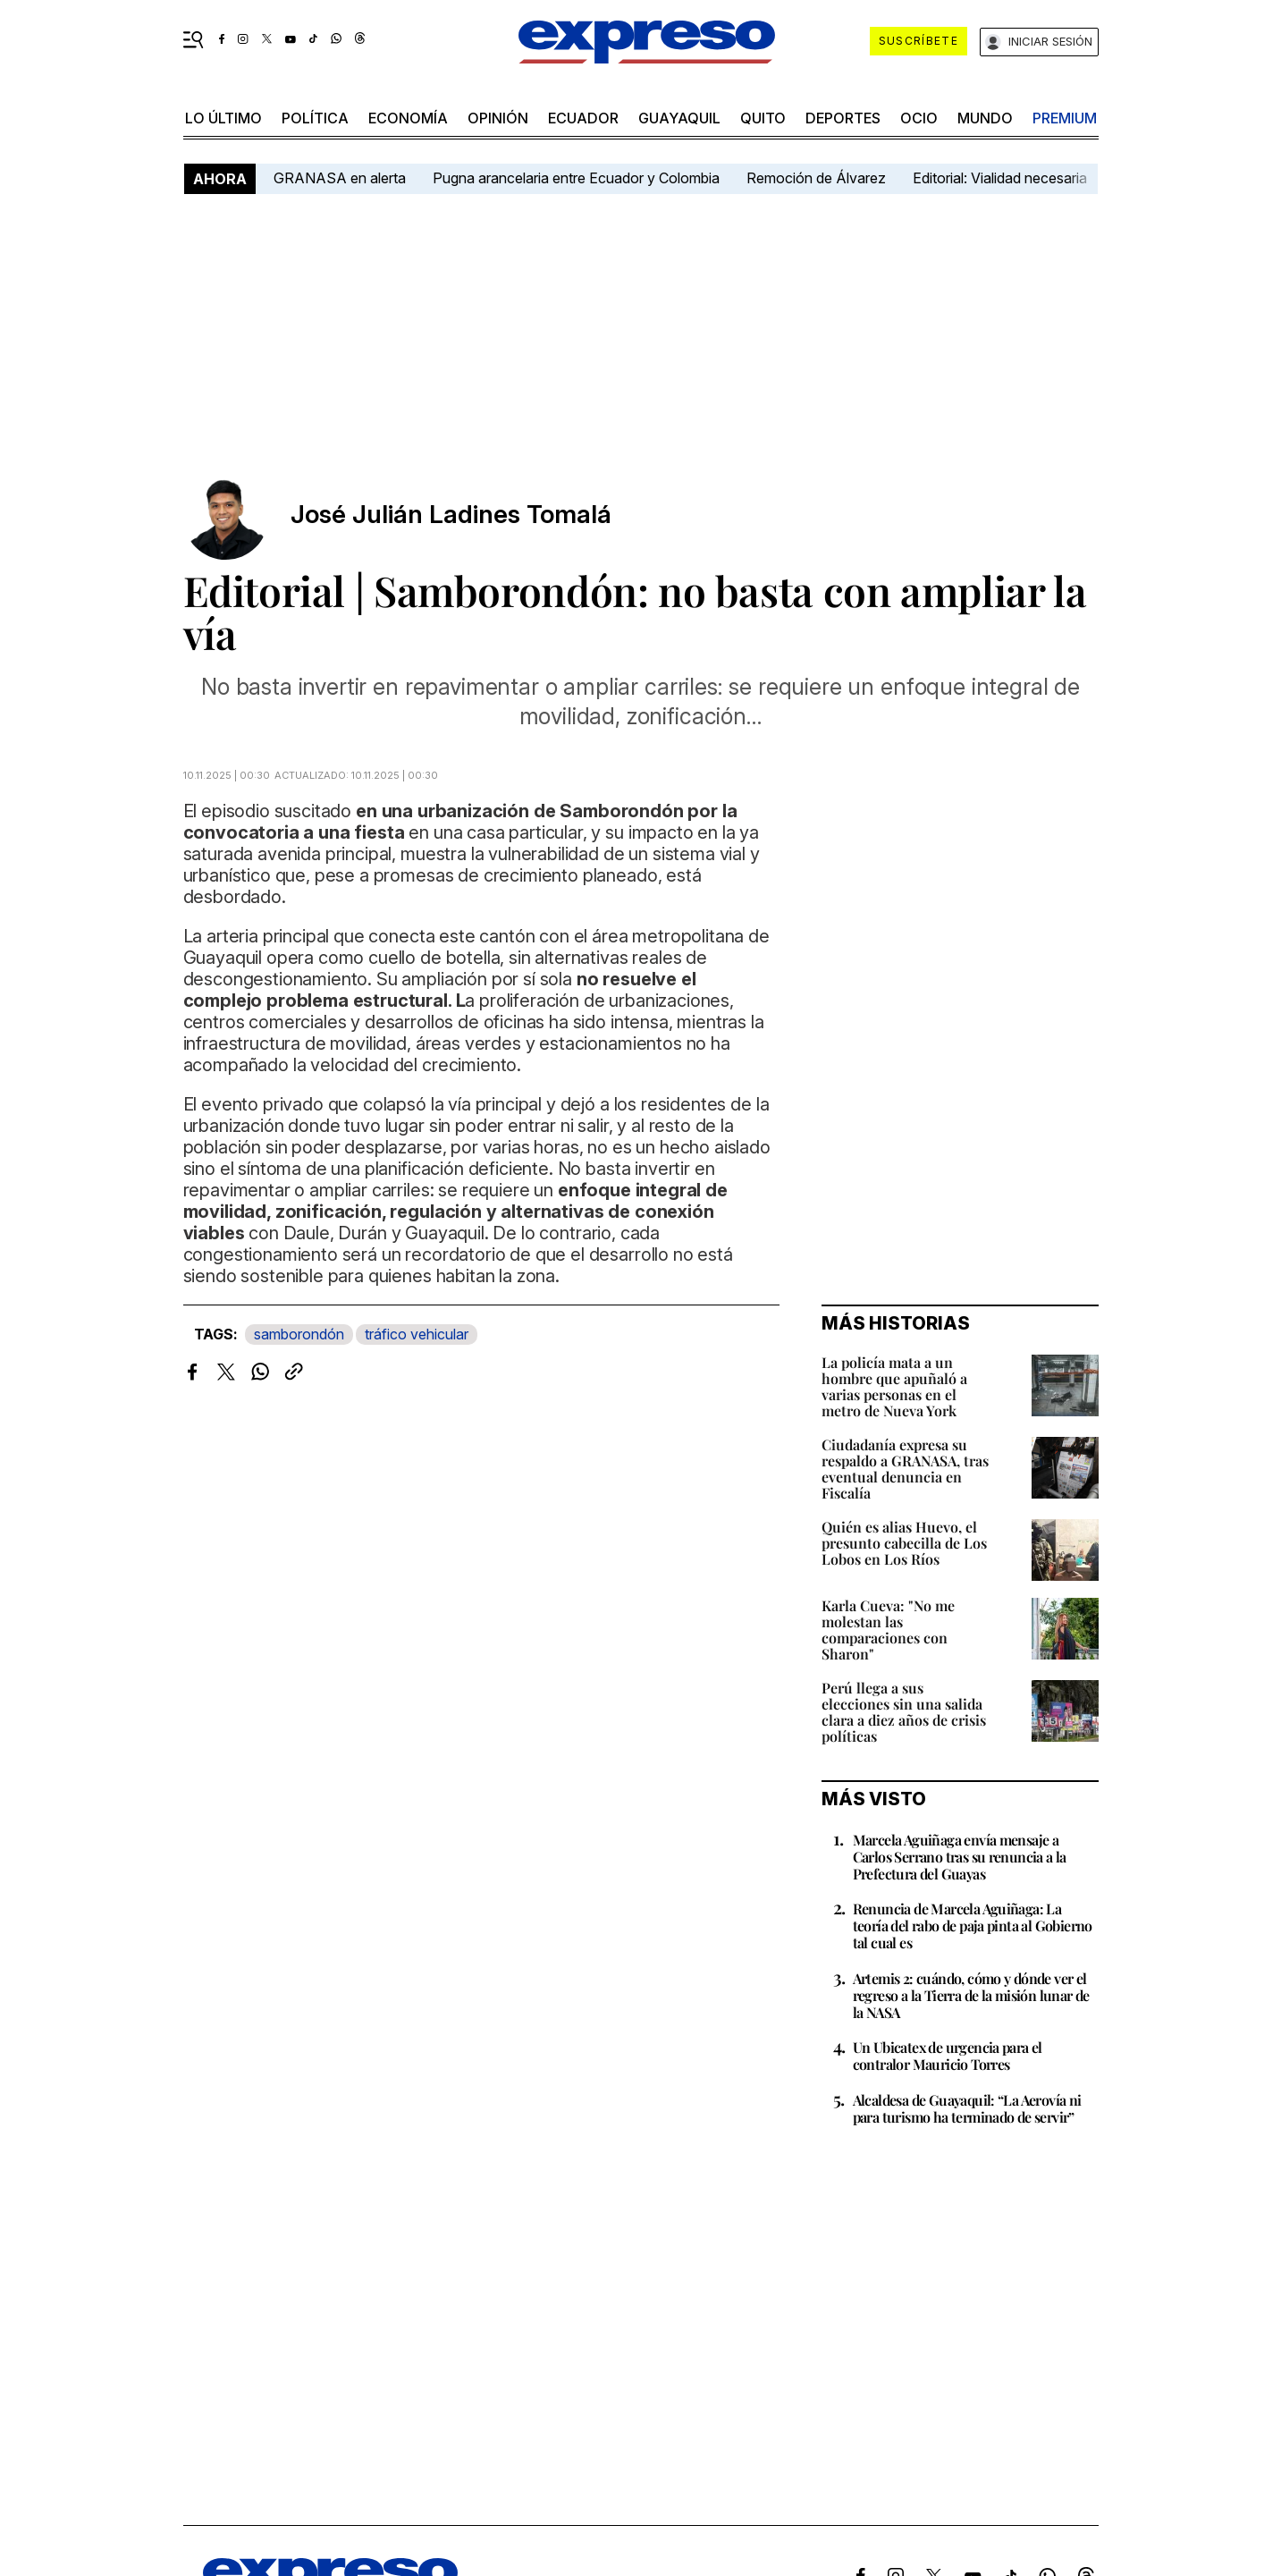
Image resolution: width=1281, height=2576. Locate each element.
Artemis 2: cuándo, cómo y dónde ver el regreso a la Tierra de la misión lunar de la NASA (971, 1995)
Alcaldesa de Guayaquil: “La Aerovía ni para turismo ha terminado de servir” (967, 2108)
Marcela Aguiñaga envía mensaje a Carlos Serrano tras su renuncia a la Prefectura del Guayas (959, 1856)
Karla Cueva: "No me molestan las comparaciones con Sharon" (888, 1629)
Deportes (843, 118)
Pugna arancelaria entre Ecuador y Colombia (576, 178)
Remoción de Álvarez (816, 178)
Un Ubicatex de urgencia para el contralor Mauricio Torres (947, 2055)
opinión (498, 118)
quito (763, 118)
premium (1064, 118)
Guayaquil (679, 118)
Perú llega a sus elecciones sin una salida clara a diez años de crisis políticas (904, 1711)
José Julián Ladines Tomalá (451, 514)
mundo (985, 118)
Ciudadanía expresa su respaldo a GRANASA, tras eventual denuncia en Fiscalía (905, 1468)
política (315, 118)
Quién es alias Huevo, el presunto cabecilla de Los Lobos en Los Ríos (904, 1542)
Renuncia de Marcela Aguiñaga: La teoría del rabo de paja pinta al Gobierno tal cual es (972, 1925)
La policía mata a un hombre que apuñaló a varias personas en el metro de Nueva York (894, 1386)
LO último (223, 118)
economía (408, 118)
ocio (919, 118)
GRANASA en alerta (340, 178)
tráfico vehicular (416, 1334)
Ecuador (583, 118)
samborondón (299, 1334)
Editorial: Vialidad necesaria (1000, 178)
